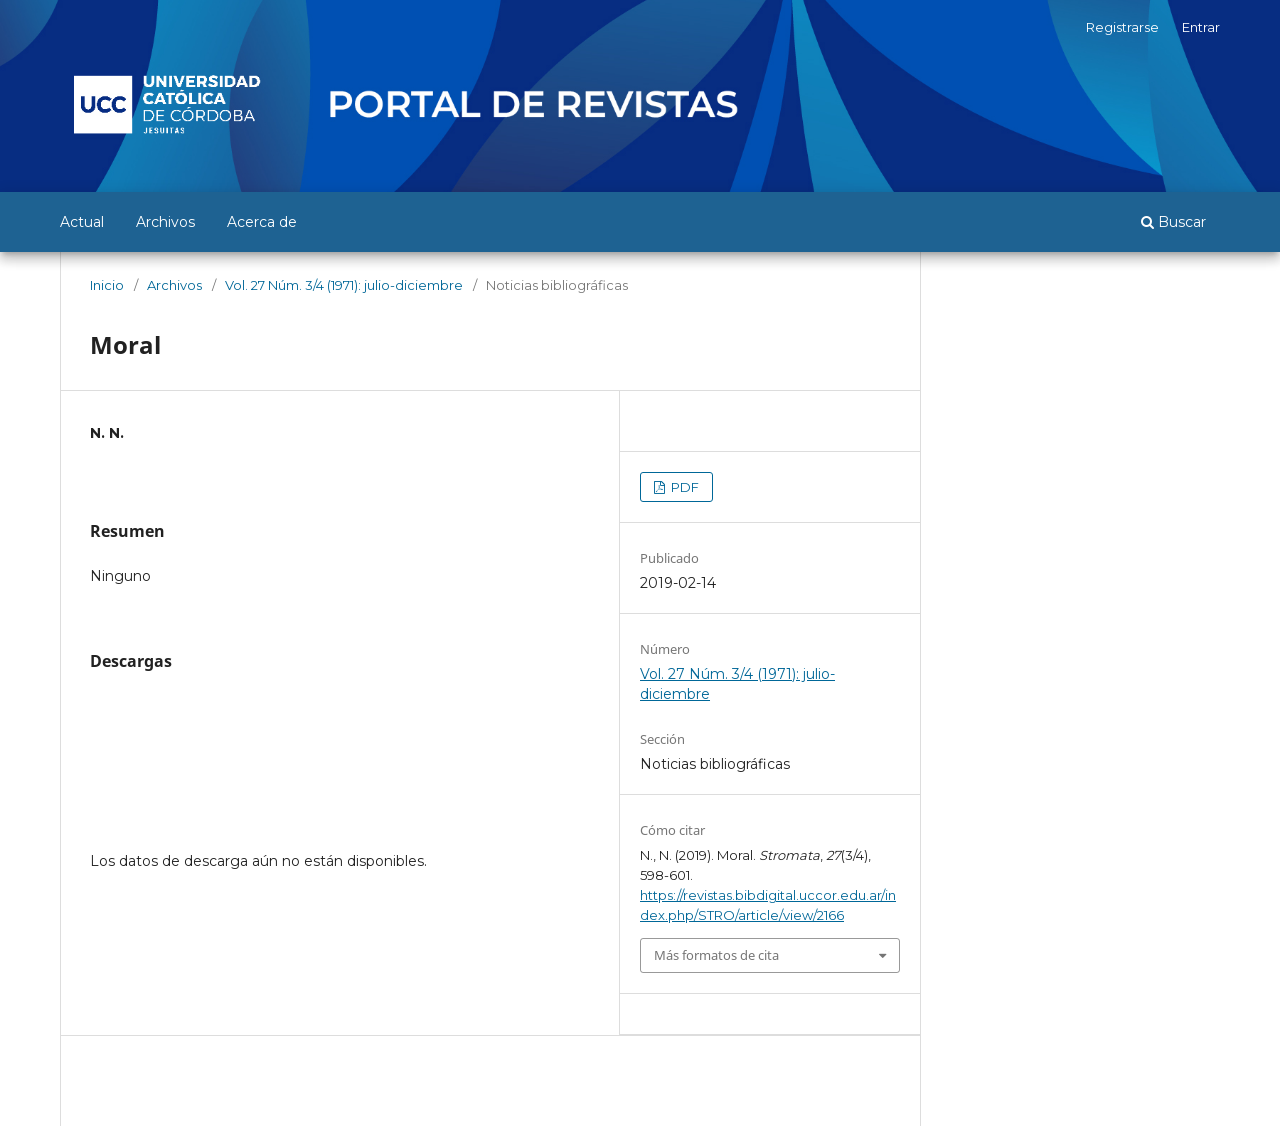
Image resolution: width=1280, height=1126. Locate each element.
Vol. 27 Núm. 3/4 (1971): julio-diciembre (344, 285)
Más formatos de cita (716, 955)
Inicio (107, 285)
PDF (683, 487)
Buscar (1173, 222)
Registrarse (1122, 27)
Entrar (1201, 27)
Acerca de (262, 222)
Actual (82, 222)
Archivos (165, 222)
